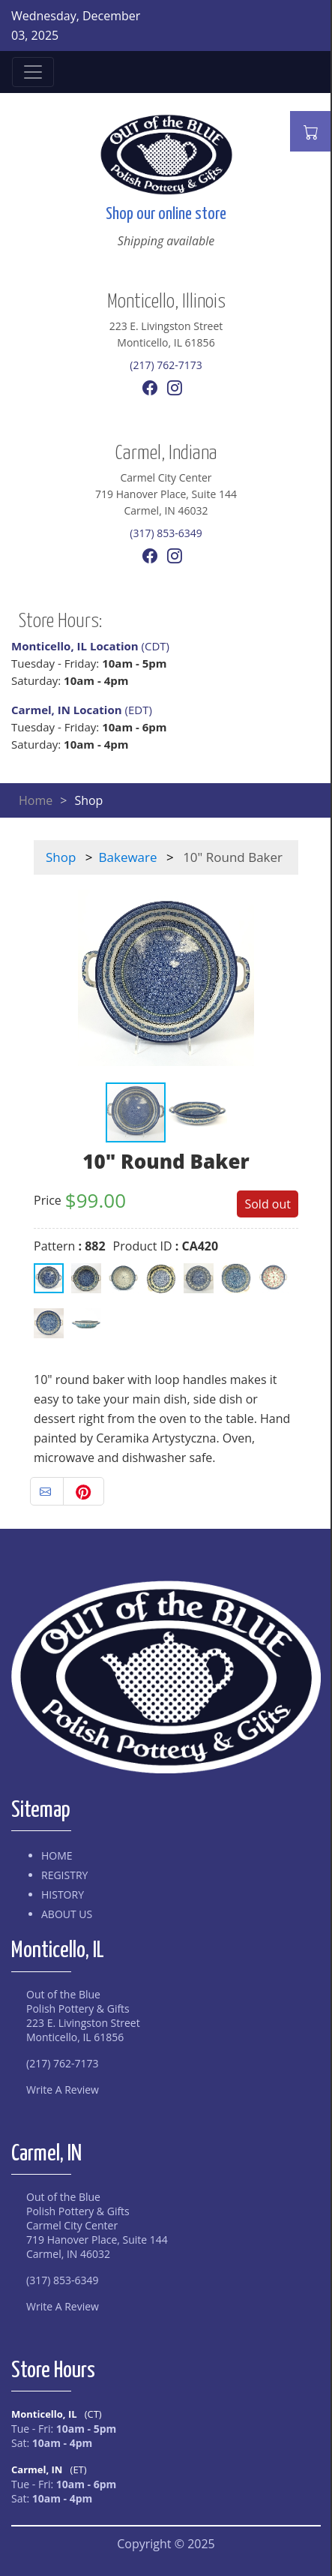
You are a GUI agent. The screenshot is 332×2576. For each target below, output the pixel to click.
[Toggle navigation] (33, 72)
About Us (66, 1914)
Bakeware (128, 857)
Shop (61, 857)
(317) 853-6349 (166, 533)
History (62, 1894)
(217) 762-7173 (166, 365)
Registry (64, 1875)
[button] (285, 978)
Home (35, 800)
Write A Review (62, 2089)
